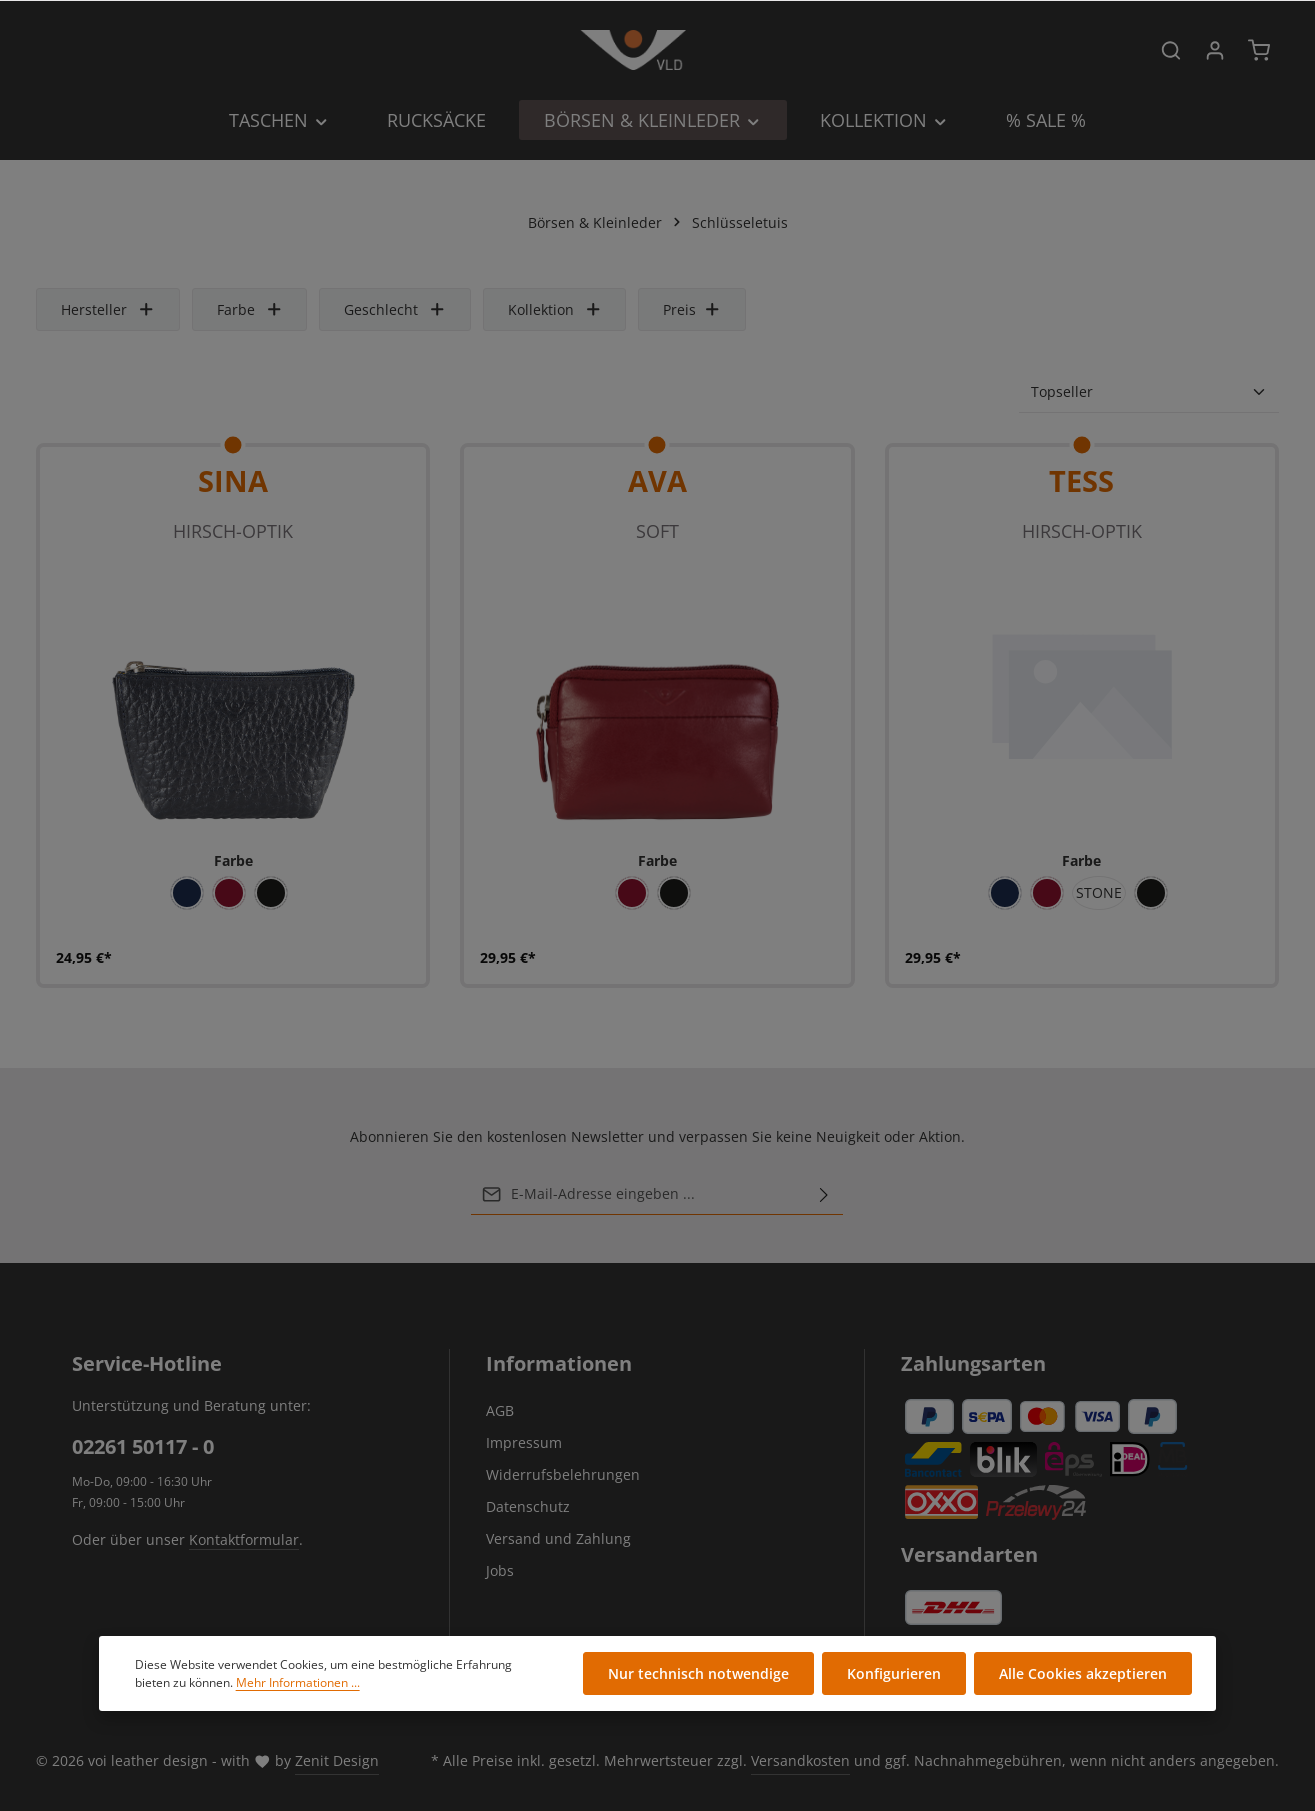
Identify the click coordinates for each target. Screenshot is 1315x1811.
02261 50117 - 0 (143, 1446)
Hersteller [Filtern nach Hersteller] (108, 309)
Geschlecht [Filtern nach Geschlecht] (395, 309)
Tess (1081, 480)
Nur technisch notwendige (698, 1674)
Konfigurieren (894, 1674)
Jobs (500, 1570)
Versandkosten (800, 1760)
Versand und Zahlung (558, 1538)
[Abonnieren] (824, 1194)
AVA (657, 480)
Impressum (524, 1442)
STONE (1099, 892)
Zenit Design (337, 1760)
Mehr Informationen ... (298, 1682)
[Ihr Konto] (1215, 50)
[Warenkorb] (1259, 50)
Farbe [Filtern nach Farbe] (250, 309)
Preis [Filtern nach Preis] (692, 309)
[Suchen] (1171, 50)
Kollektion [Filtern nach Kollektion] (555, 309)
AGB (500, 1410)
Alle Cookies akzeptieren (1083, 1674)
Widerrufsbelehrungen (563, 1474)
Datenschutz (528, 1506)
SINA (233, 480)
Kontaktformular (244, 1539)
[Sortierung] (1149, 392)
